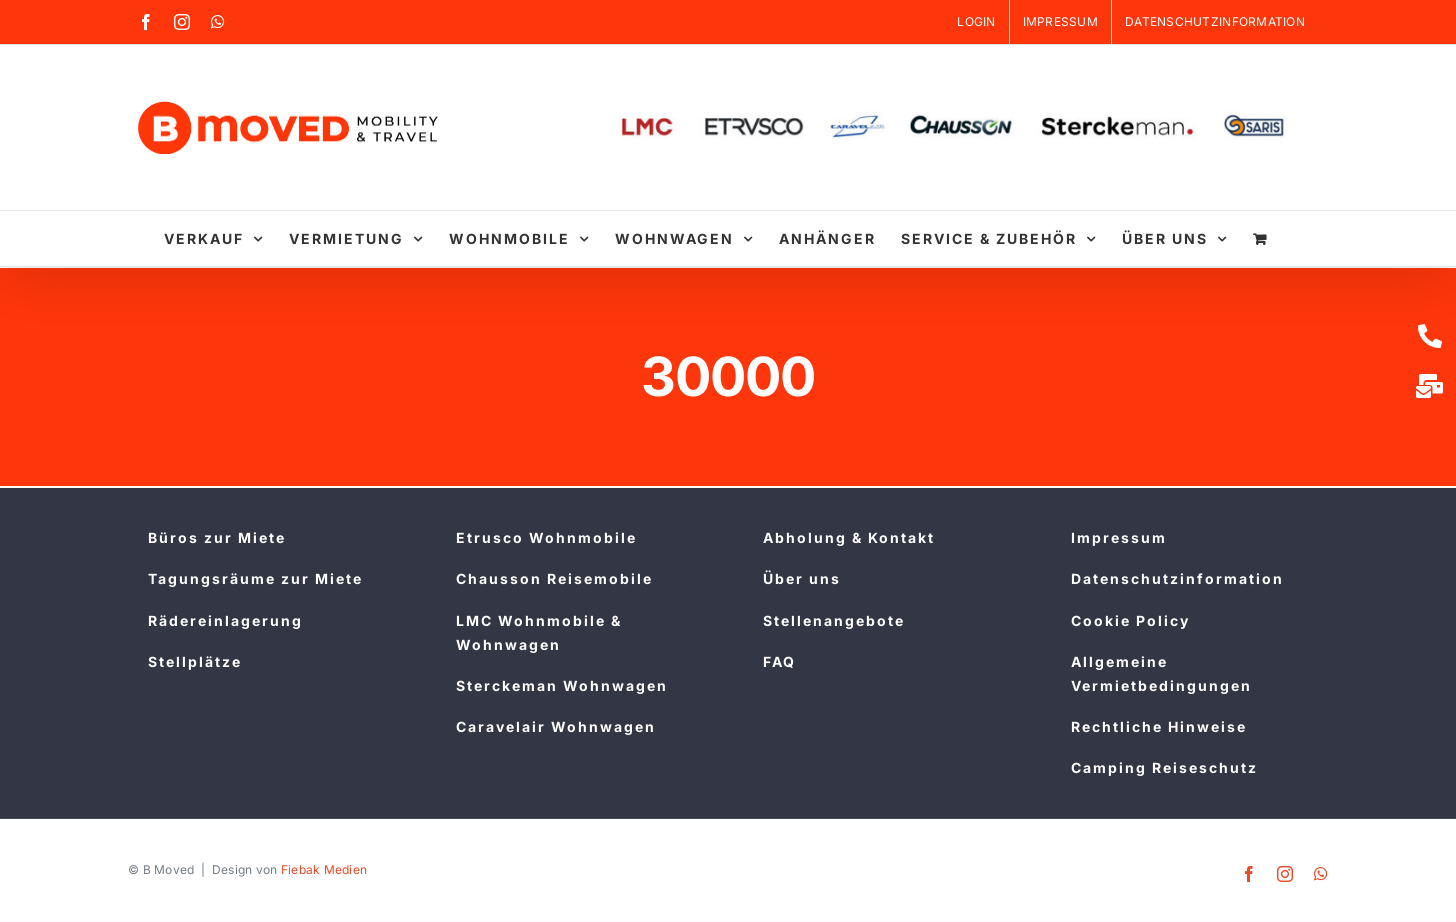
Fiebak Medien (324, 869)
